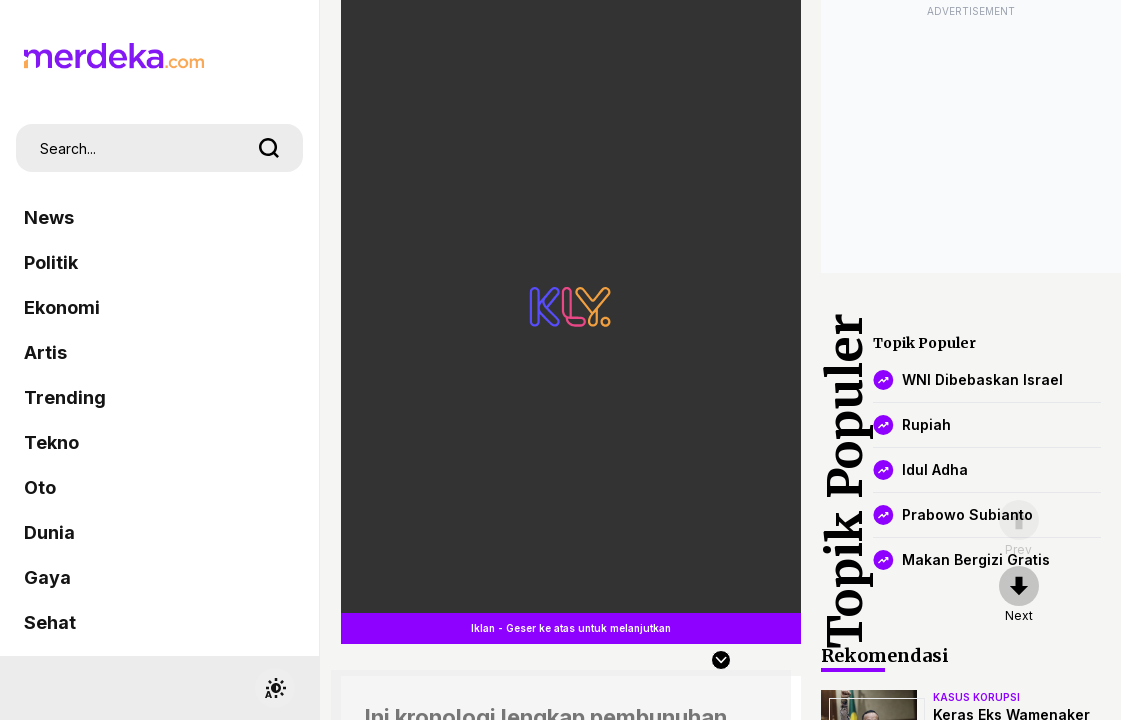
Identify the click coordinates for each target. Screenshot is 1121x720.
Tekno (51, 442)
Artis (45, 352)
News (49, 217)
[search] (269, 148)
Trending (65, 397)
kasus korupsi (976, 697)
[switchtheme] (275, 688)
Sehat (50, 622)
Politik (51, 262)
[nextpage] (1019, 595)
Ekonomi (62, 307)
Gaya (47, 577)
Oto (40, 487)
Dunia (49, 532)
